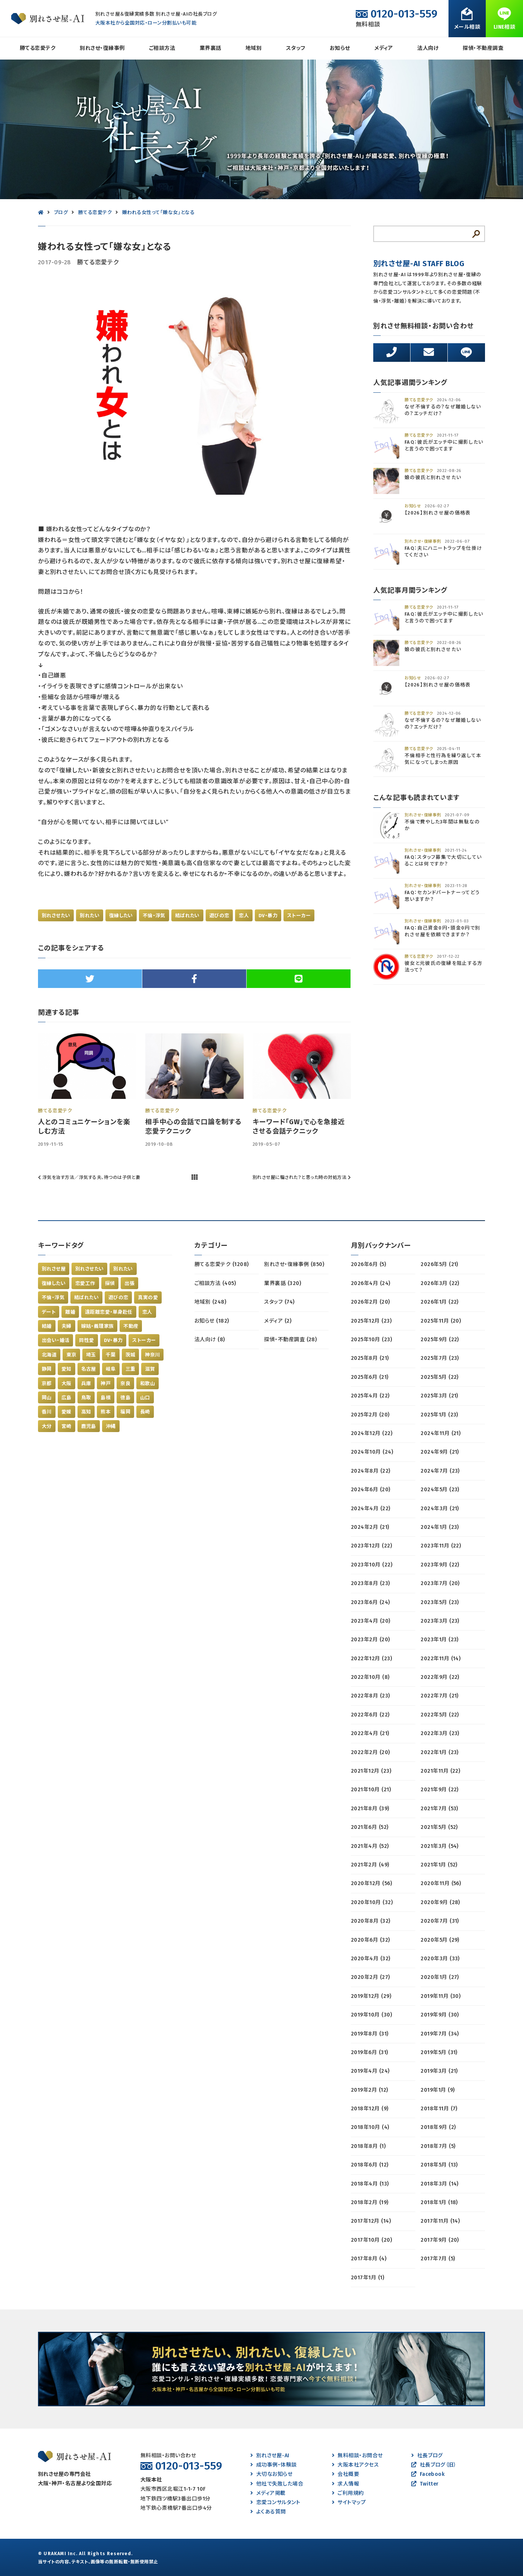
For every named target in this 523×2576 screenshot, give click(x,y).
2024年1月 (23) (440, 1527)
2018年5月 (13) (439, 2165)
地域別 (253, 48)
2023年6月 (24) (370, 1602)
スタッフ (295, 48)
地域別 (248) (210, 1302)
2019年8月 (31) (370, 2034)
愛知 (66, 1369)
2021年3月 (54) (440, 1846)
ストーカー (299, 915)
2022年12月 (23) (371, 1658)
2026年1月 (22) (440, 1302)
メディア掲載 (267, 2493)
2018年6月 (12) (370, 2165)
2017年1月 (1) (367, 2277)
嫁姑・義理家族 (97, 1326)
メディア (383, 48)
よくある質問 (268, 2512)
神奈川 (152, 1355)
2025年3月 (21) (439, 1396)
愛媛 (66, 1412)
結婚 (47, 1326)
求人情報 (345, 2484)
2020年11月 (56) (441, 1883)
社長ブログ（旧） (433, 2465)
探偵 (110, 1283)
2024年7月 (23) (440, 1471)
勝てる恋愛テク (38, 48)
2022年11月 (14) (440, 1658)
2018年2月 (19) (370, 2202)
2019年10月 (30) (371, 2015)
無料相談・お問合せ (357, 2455)
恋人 (244, 915)
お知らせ (340, 48)
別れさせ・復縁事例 (102, 48)
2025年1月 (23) (439, 1415)
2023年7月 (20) (440, 1583)
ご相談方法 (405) (215, 1283)
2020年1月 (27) (440, 1977)
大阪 (66, 1383)
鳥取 (86, 1397)
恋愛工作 (85, 1283)
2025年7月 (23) (440, 1358)
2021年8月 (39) (370, 1808)
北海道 (49, 1355)
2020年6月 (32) (370, 1940)
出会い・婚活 (55, 1340)
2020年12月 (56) (371, 1883)
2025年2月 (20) (370, 1415)
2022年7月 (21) (440, 1696)
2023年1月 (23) (440, 1639)
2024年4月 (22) (370, 1508)
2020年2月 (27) (370, 1977)
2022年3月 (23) (440, 1733)
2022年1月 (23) (440, 1752)
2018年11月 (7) (439, 2108)
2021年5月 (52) (439, 1827)
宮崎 (66, 1426)
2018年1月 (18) (439, 2202)
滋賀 (150, 1369)
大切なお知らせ (271, 2474)
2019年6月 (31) (369, 2052)
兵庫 (86, 1383)
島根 (106, 1397)
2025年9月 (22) (440, 1339)
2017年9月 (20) (440, 2240)
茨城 (131, 1355)
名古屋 (88, 1369)
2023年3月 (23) (440, 1621)
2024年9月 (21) (440, 1452)
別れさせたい (56, 915)
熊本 (106, 1412)
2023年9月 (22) (440, 1565)
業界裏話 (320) (282, 1283)
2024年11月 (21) (440, 1433)
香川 (47, 1412)
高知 (86, 1412)
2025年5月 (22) (440, 1377)
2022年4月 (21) (370, 1733)
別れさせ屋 (54, 1269)
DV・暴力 (268, 915)
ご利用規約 (348, 2493)
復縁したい (121, 915)
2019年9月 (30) (440, 2015)
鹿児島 (88, 1426)
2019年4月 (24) (370, 2071)
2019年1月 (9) (437, 2090)
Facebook (427, 2474)
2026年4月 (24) (370, 1283)
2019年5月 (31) (439, 2052)
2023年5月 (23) (440, 1602)
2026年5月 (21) (439, 1264)
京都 (47, 1383)
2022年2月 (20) (370, 1752)
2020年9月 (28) (440, 1902)
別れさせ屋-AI (269, 2455)
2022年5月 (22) (440, 1715)
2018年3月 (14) (440, 2184)
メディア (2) (277, 1321)
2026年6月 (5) (368, 1264)
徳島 (125, 1397)
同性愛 (86, 1340)
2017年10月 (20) (371, 2240)
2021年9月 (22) (440, 1789)
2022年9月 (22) (440, 1677)
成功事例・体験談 (273, 2465)
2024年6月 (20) (370, 1489)
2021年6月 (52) (370, 1827)
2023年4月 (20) (370, 1621)
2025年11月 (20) (441, 1321)
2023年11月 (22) (441, 1546)
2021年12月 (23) (371, 1771)
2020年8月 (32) (370, 1921)
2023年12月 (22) (371, 1546)
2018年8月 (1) (368, 2146)
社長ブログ (427, 2455)
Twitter (425, 2484)
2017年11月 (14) (440, 2221)
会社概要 (345, 2474)
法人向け (427, 48)
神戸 (106, 1383)
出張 (129, 1283)
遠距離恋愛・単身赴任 (109, 1312)
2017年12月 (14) (371, 2221)
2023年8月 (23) (370, 1583)
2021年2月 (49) (370, 1865)
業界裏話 (210, 48)
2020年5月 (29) (440, 1940)
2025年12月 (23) (371, 1321)
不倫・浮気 (154, 915)
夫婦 (66, 1326)
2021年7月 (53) (439, 1808)
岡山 (47, 1397)
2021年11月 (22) (440, 1771)
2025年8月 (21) (370, 1358)
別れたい (89, 915)
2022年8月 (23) (370, 1696)
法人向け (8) (209, 1339)
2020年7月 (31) (440, 1921)
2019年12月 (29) (371, 1996)
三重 (131, 1369)
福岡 (125, 1412)
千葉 (111, 1355)
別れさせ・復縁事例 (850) (294, 1264)
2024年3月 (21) (440, 1508)
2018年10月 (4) (370, 2127)
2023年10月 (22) (371, 1565)
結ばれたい (187, 915)
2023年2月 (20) (370, 1639)
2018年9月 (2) (438, 2127)
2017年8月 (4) (368, 2258)
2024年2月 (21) (370, 1527)
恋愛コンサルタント (275, 2502)
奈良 (125, 1383)
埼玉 (91, 1355)
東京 (71, 1355)
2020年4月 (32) (370, 1958)
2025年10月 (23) (371, 1339)
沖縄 (111, 1426)
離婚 (70, 1312)
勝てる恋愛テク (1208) (221, 1264)
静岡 (47, 1369)
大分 (47, 1426)
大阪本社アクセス (355, 2465)
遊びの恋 (219, 915)
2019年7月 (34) (440, 2034)
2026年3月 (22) (440, 1283)
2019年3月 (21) (439, 2071)
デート (49, 1312)
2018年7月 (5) (438, 2146)
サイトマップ (349, 2502)
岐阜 (111, 1369)
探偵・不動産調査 (483, 48)
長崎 (145, 1412)
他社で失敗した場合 (276, 2484)
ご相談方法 (162, 48)
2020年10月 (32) (372, 1902)
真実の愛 (148, 1297)
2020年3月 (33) (440, 1958)
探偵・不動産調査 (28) (290, 1339)
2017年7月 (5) (438, 2258)
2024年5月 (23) (440, 1489)
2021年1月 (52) (439, 1865)
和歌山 (147, 1383)
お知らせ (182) (211, 1321)
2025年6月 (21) (370, 1377)
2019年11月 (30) (440, 1996)
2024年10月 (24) (372, 1452)
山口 (145, 1397)
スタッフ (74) (279, 1302)
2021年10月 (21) (371, 1789)
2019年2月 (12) (369, 2090)
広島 (66, 1397)
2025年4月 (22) (370, 1396)
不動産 (130, 1326)
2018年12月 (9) (370, 2108)
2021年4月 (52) (370, 1846)
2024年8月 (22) (370, 1471)
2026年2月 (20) (370, 1302)
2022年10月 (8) (370, 1677)
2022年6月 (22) (370, 1715)
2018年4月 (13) (370, 2184)
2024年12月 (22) (371, 1433)
